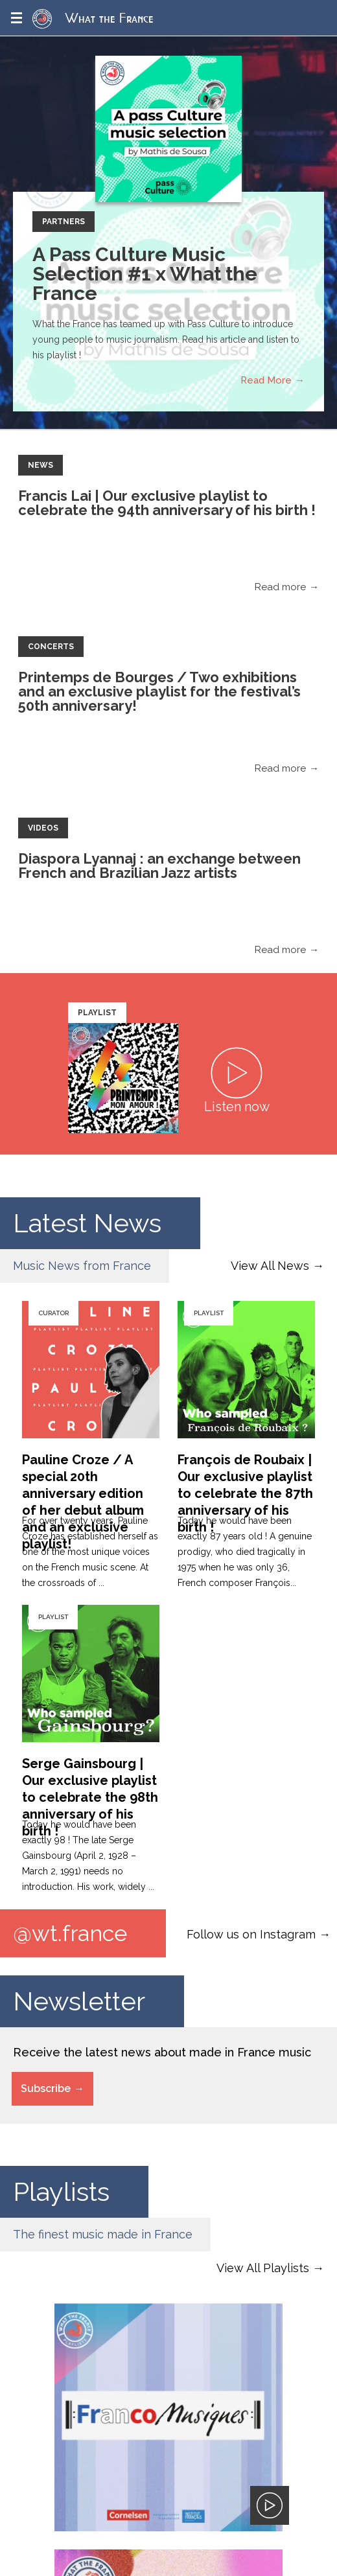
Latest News (87, 1223)
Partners (63, 221)
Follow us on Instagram (251, 1933)
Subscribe (46, 2088)
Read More (266, 380)
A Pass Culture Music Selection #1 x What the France (144, 274)
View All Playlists (262, 2268)
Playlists (61, 2191)
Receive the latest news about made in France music (162, 2052)
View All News (270, 1265)
